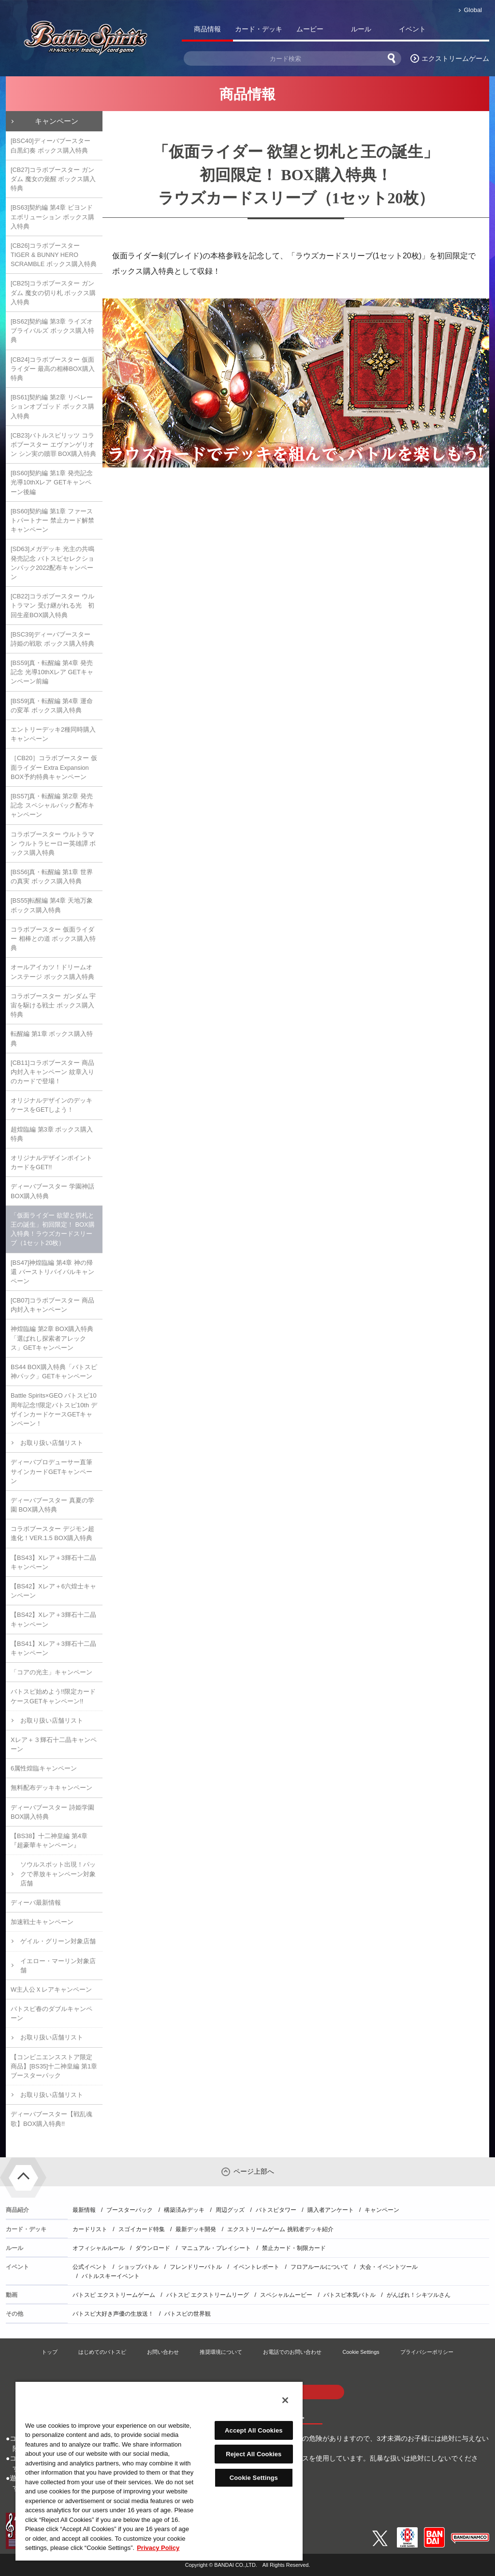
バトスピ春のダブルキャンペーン (51, 2013)
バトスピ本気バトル (349, 2295)
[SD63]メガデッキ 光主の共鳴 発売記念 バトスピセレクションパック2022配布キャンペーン (52, 562)
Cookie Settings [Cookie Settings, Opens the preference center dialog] (254, 2477)
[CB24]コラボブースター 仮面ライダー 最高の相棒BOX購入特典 (53, 369)
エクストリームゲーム (455, 58)
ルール (361, 29)
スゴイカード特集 (141, 2229)
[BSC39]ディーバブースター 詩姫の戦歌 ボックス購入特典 (52, 639)
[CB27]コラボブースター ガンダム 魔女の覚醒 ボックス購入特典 (53, 179)
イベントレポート (256, 2267)
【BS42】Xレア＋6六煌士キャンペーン (53, 1591)
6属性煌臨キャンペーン (44, 1768)
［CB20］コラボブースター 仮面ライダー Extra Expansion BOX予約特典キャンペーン (54, 767)
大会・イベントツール (389, 2267)
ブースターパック (129, 2210)
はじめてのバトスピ (102, 2352)
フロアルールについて (320, 2267)
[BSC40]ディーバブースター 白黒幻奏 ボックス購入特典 (50, 145)
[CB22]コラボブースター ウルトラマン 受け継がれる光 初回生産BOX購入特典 (52, 605)
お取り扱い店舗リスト (51, 1442)
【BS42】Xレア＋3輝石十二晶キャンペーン (53, 1619)
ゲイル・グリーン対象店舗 (58, 1941)
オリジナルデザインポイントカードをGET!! (51, 1162)
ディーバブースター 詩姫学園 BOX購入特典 (52, 1812)
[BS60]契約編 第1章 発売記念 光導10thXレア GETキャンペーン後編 (52, 482)
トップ (50, 2352)
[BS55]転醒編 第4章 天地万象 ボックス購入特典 (52, 905)
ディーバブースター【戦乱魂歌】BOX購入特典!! (51, 2118)
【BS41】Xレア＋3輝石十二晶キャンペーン (53, 1648)
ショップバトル (138, 2267)
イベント (412, 29)
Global (473, 10)
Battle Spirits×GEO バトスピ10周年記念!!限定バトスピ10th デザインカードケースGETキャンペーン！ (54, 1409)
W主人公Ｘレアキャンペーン (51, 1989)
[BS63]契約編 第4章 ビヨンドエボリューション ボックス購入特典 (52, 216)
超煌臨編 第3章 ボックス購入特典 (52, 1134)
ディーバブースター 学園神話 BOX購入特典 (52, 1191)
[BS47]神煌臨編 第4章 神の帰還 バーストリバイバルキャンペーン (52, 1272)
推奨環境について (221, 2352)
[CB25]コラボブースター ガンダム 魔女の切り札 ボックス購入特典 (53, 292)
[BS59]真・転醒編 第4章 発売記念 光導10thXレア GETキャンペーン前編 (52, 672)
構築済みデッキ (184, 2210)
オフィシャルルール (99, 2248)
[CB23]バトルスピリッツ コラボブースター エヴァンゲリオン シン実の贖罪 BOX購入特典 (53, 444)
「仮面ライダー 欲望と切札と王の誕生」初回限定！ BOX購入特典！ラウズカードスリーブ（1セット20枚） (53, 1229)
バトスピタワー (276, 2210)
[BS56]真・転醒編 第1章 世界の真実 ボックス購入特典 (52, 876)
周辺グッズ (230, 2210)
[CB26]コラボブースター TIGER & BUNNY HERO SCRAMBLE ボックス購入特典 (54, 255)
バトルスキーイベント (111, 2276)
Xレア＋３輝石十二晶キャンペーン (54, 1744)
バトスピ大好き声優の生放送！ (113, 2313)
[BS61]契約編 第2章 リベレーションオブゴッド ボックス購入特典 (52, 406)
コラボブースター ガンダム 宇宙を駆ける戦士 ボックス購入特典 (53, 1005)
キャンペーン (56, 121)
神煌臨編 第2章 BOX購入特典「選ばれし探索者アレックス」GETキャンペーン (52, 1338)
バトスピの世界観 (187, 2313)
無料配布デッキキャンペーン (51, 1787)
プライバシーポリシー (426, 2352)
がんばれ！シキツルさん (419, 2295)
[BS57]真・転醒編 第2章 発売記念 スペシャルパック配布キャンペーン (52, 805)
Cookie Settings (360, 2352)
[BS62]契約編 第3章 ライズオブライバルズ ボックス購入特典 (52, 330)
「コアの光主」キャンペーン (51, 1672)
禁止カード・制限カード (294, 2248)
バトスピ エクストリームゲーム (114, 2295)
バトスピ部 (463, 31)
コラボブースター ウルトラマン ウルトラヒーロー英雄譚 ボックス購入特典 (53, 843)
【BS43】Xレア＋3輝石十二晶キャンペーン (53, 1562)
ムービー (309, 29)
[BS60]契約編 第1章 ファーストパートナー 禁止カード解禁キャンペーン (52, 520)
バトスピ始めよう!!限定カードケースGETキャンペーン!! (53, 1696)
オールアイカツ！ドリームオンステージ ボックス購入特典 (52, 971)
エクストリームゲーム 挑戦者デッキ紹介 (280, 2229)
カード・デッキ (258, 29)
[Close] (285, 2400)
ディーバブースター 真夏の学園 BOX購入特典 (52, 1505)
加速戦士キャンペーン (42, 1921)
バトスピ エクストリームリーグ (207, 2295)
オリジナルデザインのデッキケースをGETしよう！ (51, 1105)
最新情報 (84, 2210)
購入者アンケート (330, 2210)
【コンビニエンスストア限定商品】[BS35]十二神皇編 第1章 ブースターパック (54, 2066)
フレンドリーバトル (196, 2267)
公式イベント (90, 2267)
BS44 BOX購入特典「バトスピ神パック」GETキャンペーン (54, 1371)
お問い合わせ (163, 2352)
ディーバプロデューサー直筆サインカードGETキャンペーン (51, 1471)
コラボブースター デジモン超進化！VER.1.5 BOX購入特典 (52, 1533)
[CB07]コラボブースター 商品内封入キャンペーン (52, 1305)
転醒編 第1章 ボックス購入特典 (52, 1038)
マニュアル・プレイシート (216, 2248)
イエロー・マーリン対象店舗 (58, 1965)
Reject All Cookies (253, 2454)
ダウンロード (152, 2248)
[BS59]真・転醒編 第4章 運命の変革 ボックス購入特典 (52, 705)
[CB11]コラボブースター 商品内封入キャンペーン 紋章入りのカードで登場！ (52, 1072)
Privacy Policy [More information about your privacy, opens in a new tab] (158, 2547)
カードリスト (90, 2229)
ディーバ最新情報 (36, 1902)
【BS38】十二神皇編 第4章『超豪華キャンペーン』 (49, 1840)
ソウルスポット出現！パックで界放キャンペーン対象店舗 (58, 1873)
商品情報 (207, 29)
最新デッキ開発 (195, 2229)
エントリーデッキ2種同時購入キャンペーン (53, 734)
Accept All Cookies (254, 2430)
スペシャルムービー (286, 2295)
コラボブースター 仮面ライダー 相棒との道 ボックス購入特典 (53, 938)
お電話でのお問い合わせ (292, 2352)
